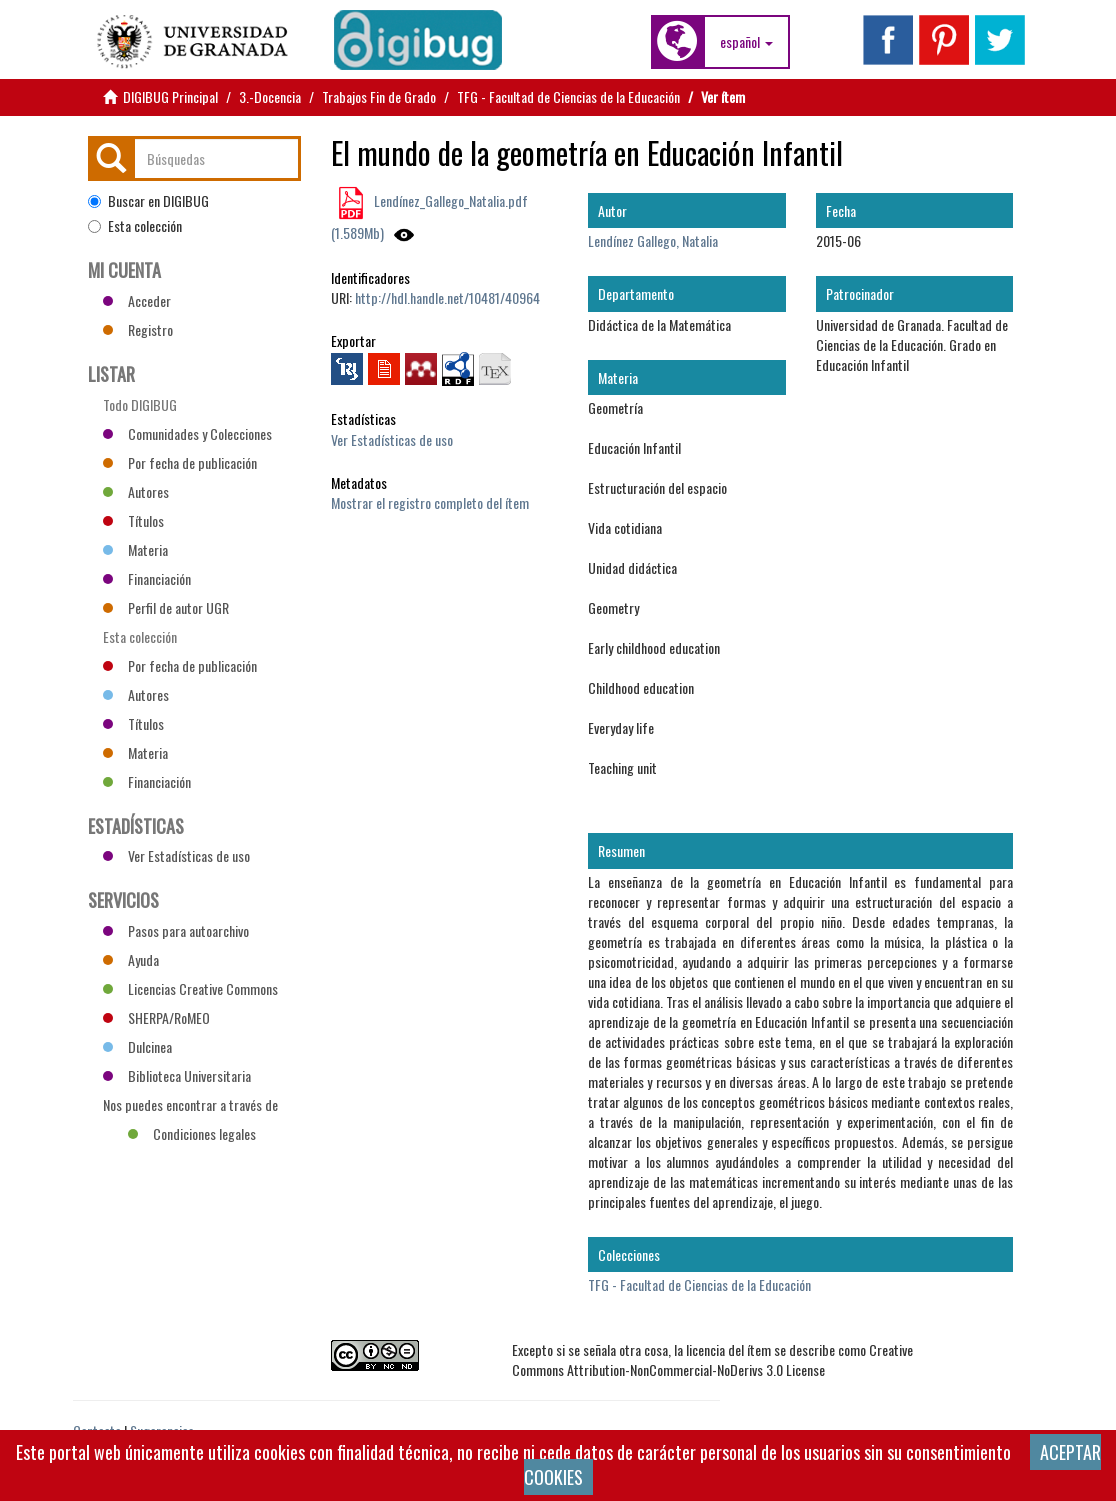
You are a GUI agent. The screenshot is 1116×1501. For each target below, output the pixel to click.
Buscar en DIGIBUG (148, 201)
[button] (746, 42)
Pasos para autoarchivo (176, 930)
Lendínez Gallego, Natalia (653, 240)
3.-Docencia (270, 96)
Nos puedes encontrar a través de (190, 1107)
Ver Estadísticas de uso (392, 439)
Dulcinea (137, 1046)
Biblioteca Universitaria (177, 1075)
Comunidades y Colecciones (187, 433)
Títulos (133, 520)
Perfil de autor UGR (166, 607)
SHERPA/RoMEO (156, 1017)
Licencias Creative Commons (190, 988)
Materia (135, 549)
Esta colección (135, 226)
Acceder (137, 300)
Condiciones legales (192, 1133)
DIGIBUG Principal (170, 96)
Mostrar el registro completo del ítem (430, 502)
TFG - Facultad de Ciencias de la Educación (568, 96)
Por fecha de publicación (180, 462)
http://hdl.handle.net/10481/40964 (447, 297)
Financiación (147, 578)
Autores (136, 491)
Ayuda (131, 959)
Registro (138, 329)
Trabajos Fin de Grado (379, 96)
